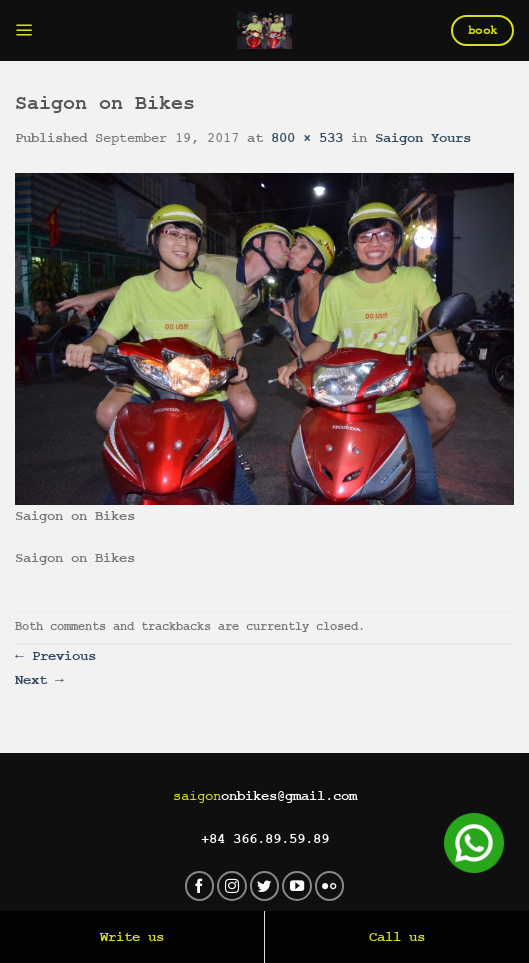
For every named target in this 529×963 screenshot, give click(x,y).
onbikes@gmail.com (265, 796)
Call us (397, 937)
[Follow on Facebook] (200, 886)
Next (39, 680)
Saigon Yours (423, 138)
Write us (132, 937)
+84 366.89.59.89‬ (265, 839)
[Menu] (24, 30)
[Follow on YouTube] (297, 886)
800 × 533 (307, 138)
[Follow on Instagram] (232, 886)
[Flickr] (330, 886)
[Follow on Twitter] (265, 886)
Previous (55, 656)
